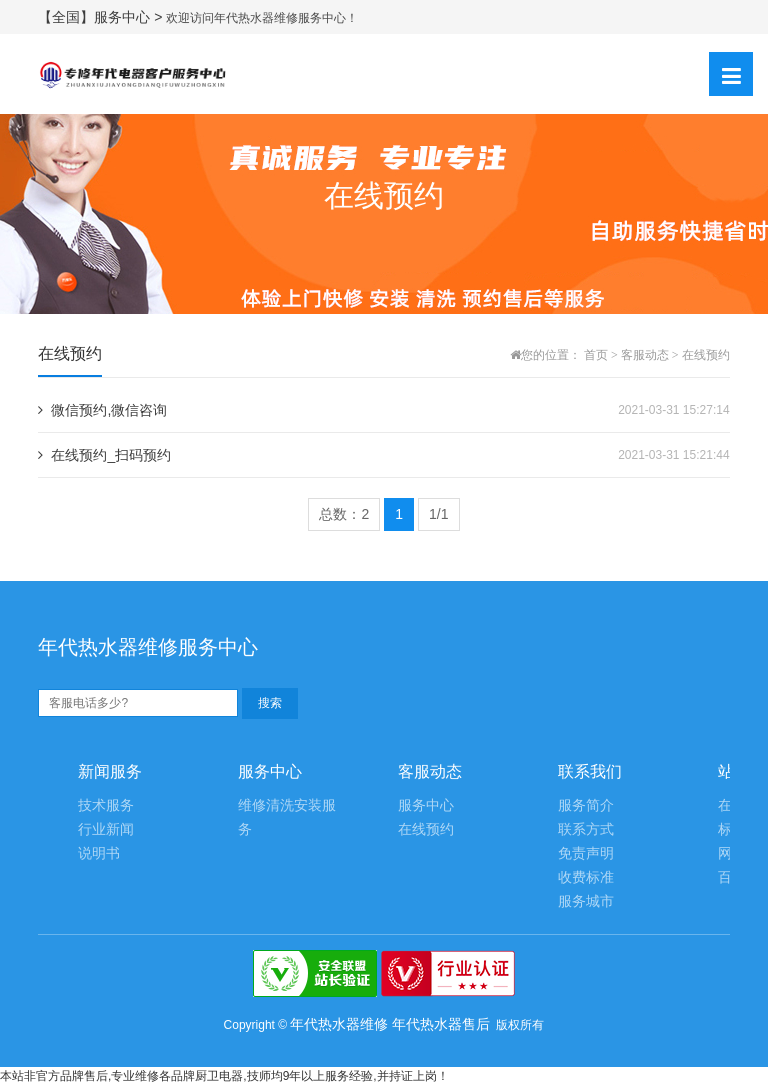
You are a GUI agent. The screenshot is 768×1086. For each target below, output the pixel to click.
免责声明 (586, 853)
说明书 (99, 853)
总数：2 (344, 514)
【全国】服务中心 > (102, 17)
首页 (596, 355)
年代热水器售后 (441, 1024)
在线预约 (706, 355)
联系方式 (586, 829)
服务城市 (586, 901)
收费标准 (586, 877)
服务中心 (426, 805)
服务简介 (586, 805)
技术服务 (106, 805)
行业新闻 (106, 829)
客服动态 (645, 355)
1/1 (438, 514)
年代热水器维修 (339, 1024)
